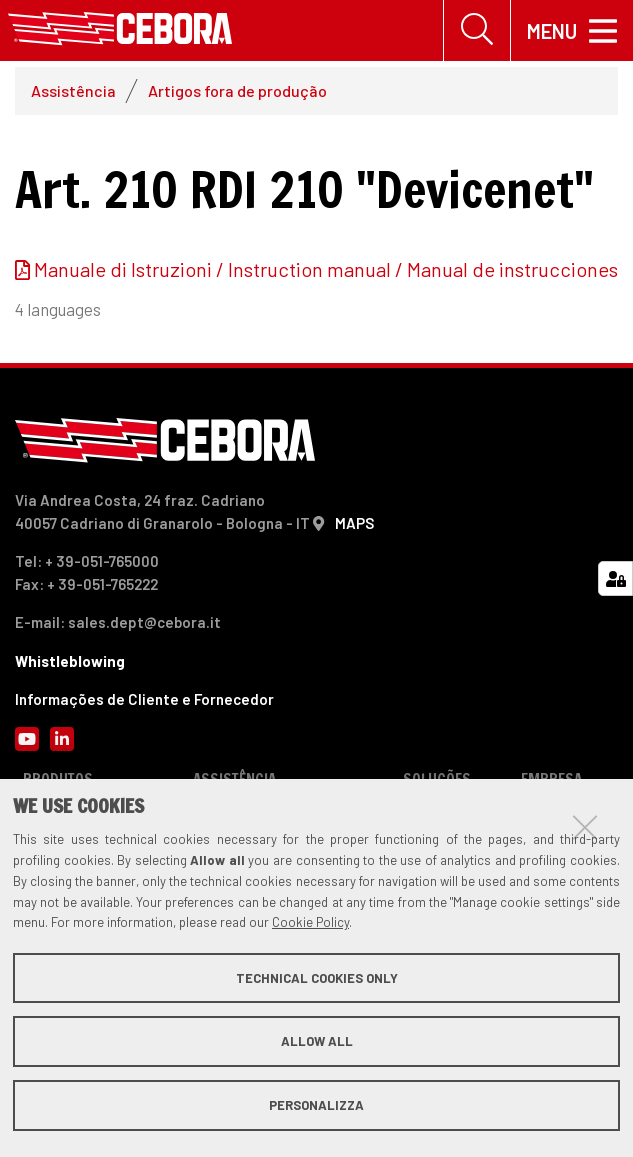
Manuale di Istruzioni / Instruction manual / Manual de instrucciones (326, 270)
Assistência (73, 91)
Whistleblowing (70, 661)
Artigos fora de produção (237, 91)
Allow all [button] (317, 1041)
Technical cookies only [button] (317, 978)
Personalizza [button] (316, 1105)
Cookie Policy (310, 922)
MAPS (354, 523)
